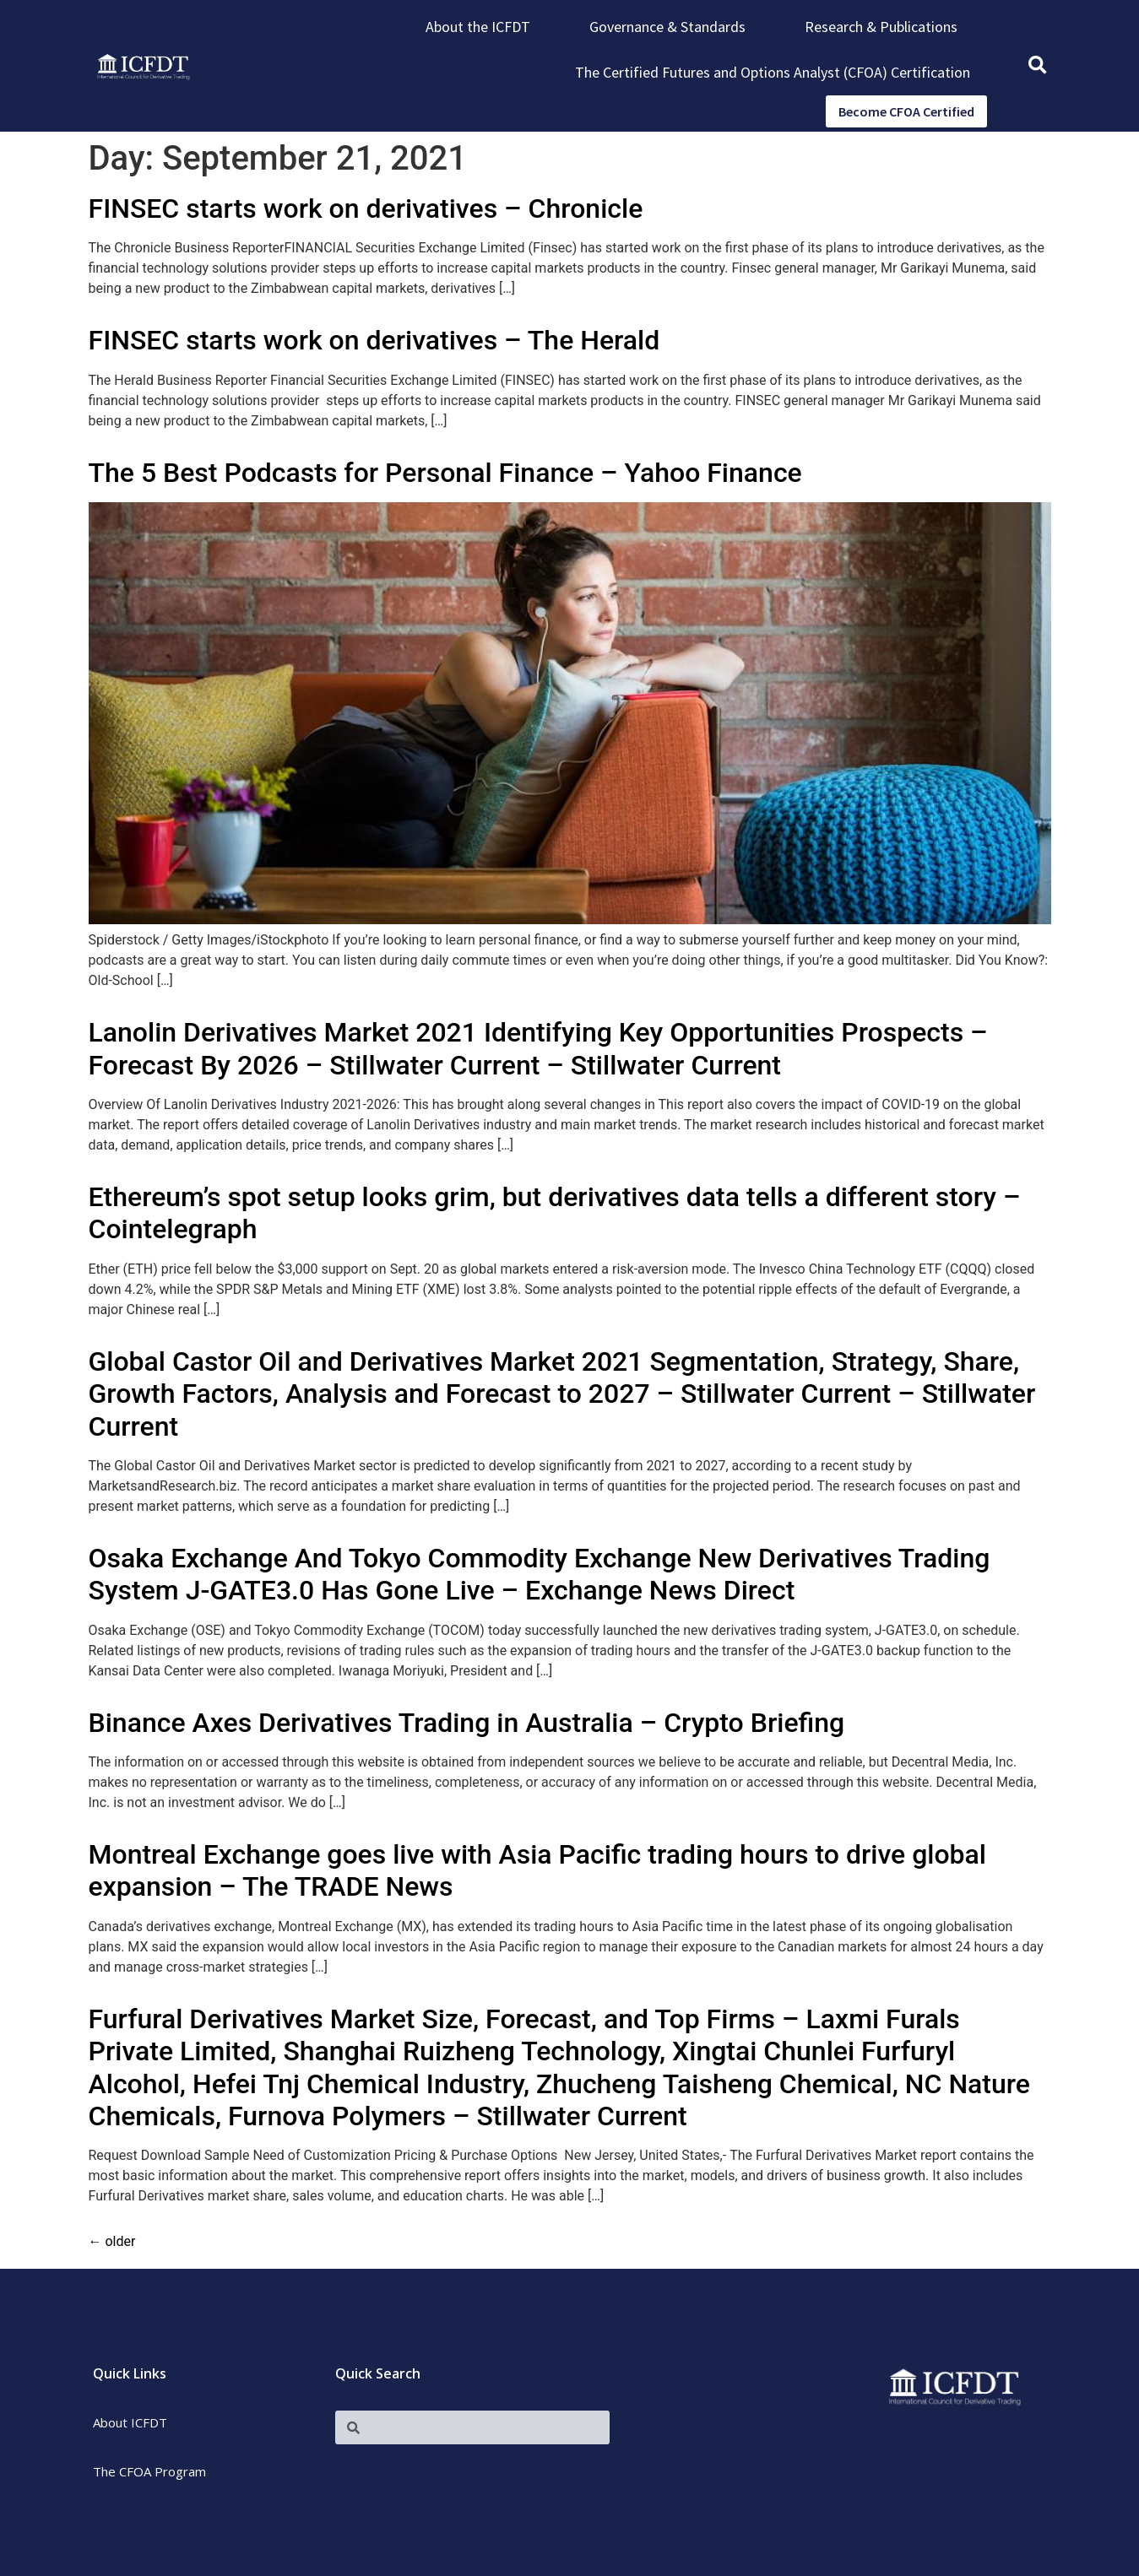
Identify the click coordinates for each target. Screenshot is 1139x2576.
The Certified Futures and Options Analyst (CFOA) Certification (772, 72)
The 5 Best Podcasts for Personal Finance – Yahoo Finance (445, 473)
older (112, 2241)
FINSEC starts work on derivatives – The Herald (374, 340)
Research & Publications (881, 26)
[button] (1037, 66)
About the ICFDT (478, 26)
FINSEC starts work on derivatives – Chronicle (366, 208)
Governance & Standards (667, 26)
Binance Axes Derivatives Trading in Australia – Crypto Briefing (467, 1723)
